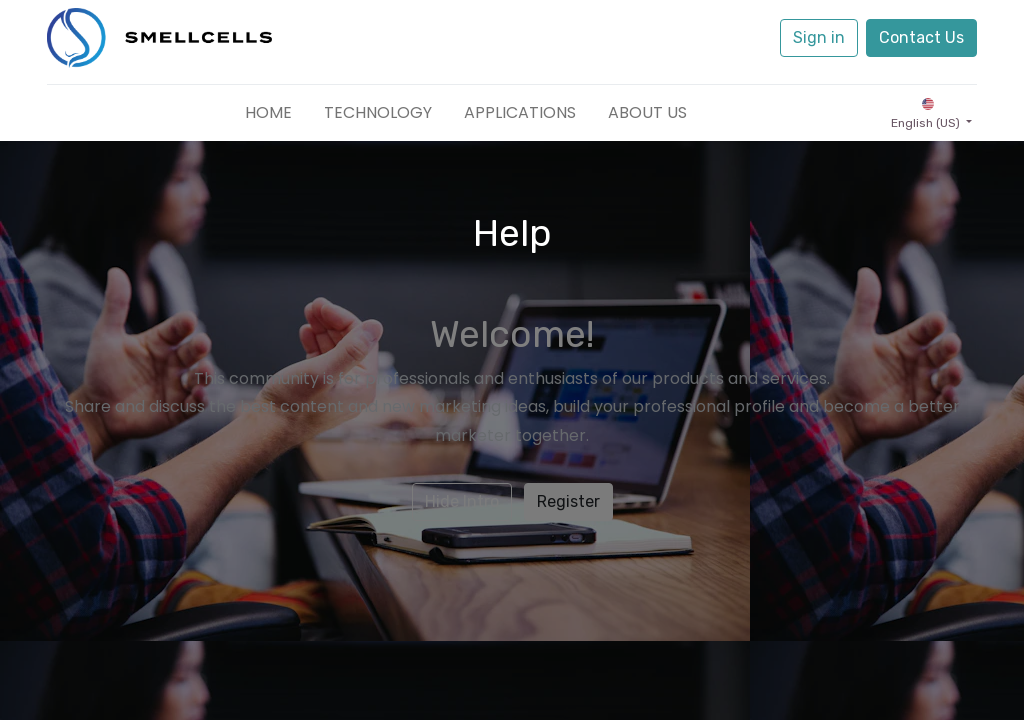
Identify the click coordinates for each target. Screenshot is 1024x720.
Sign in (819, 37)
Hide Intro (462, 501)
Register (568, 501)
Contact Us (921, 37)
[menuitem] (268, 113)
